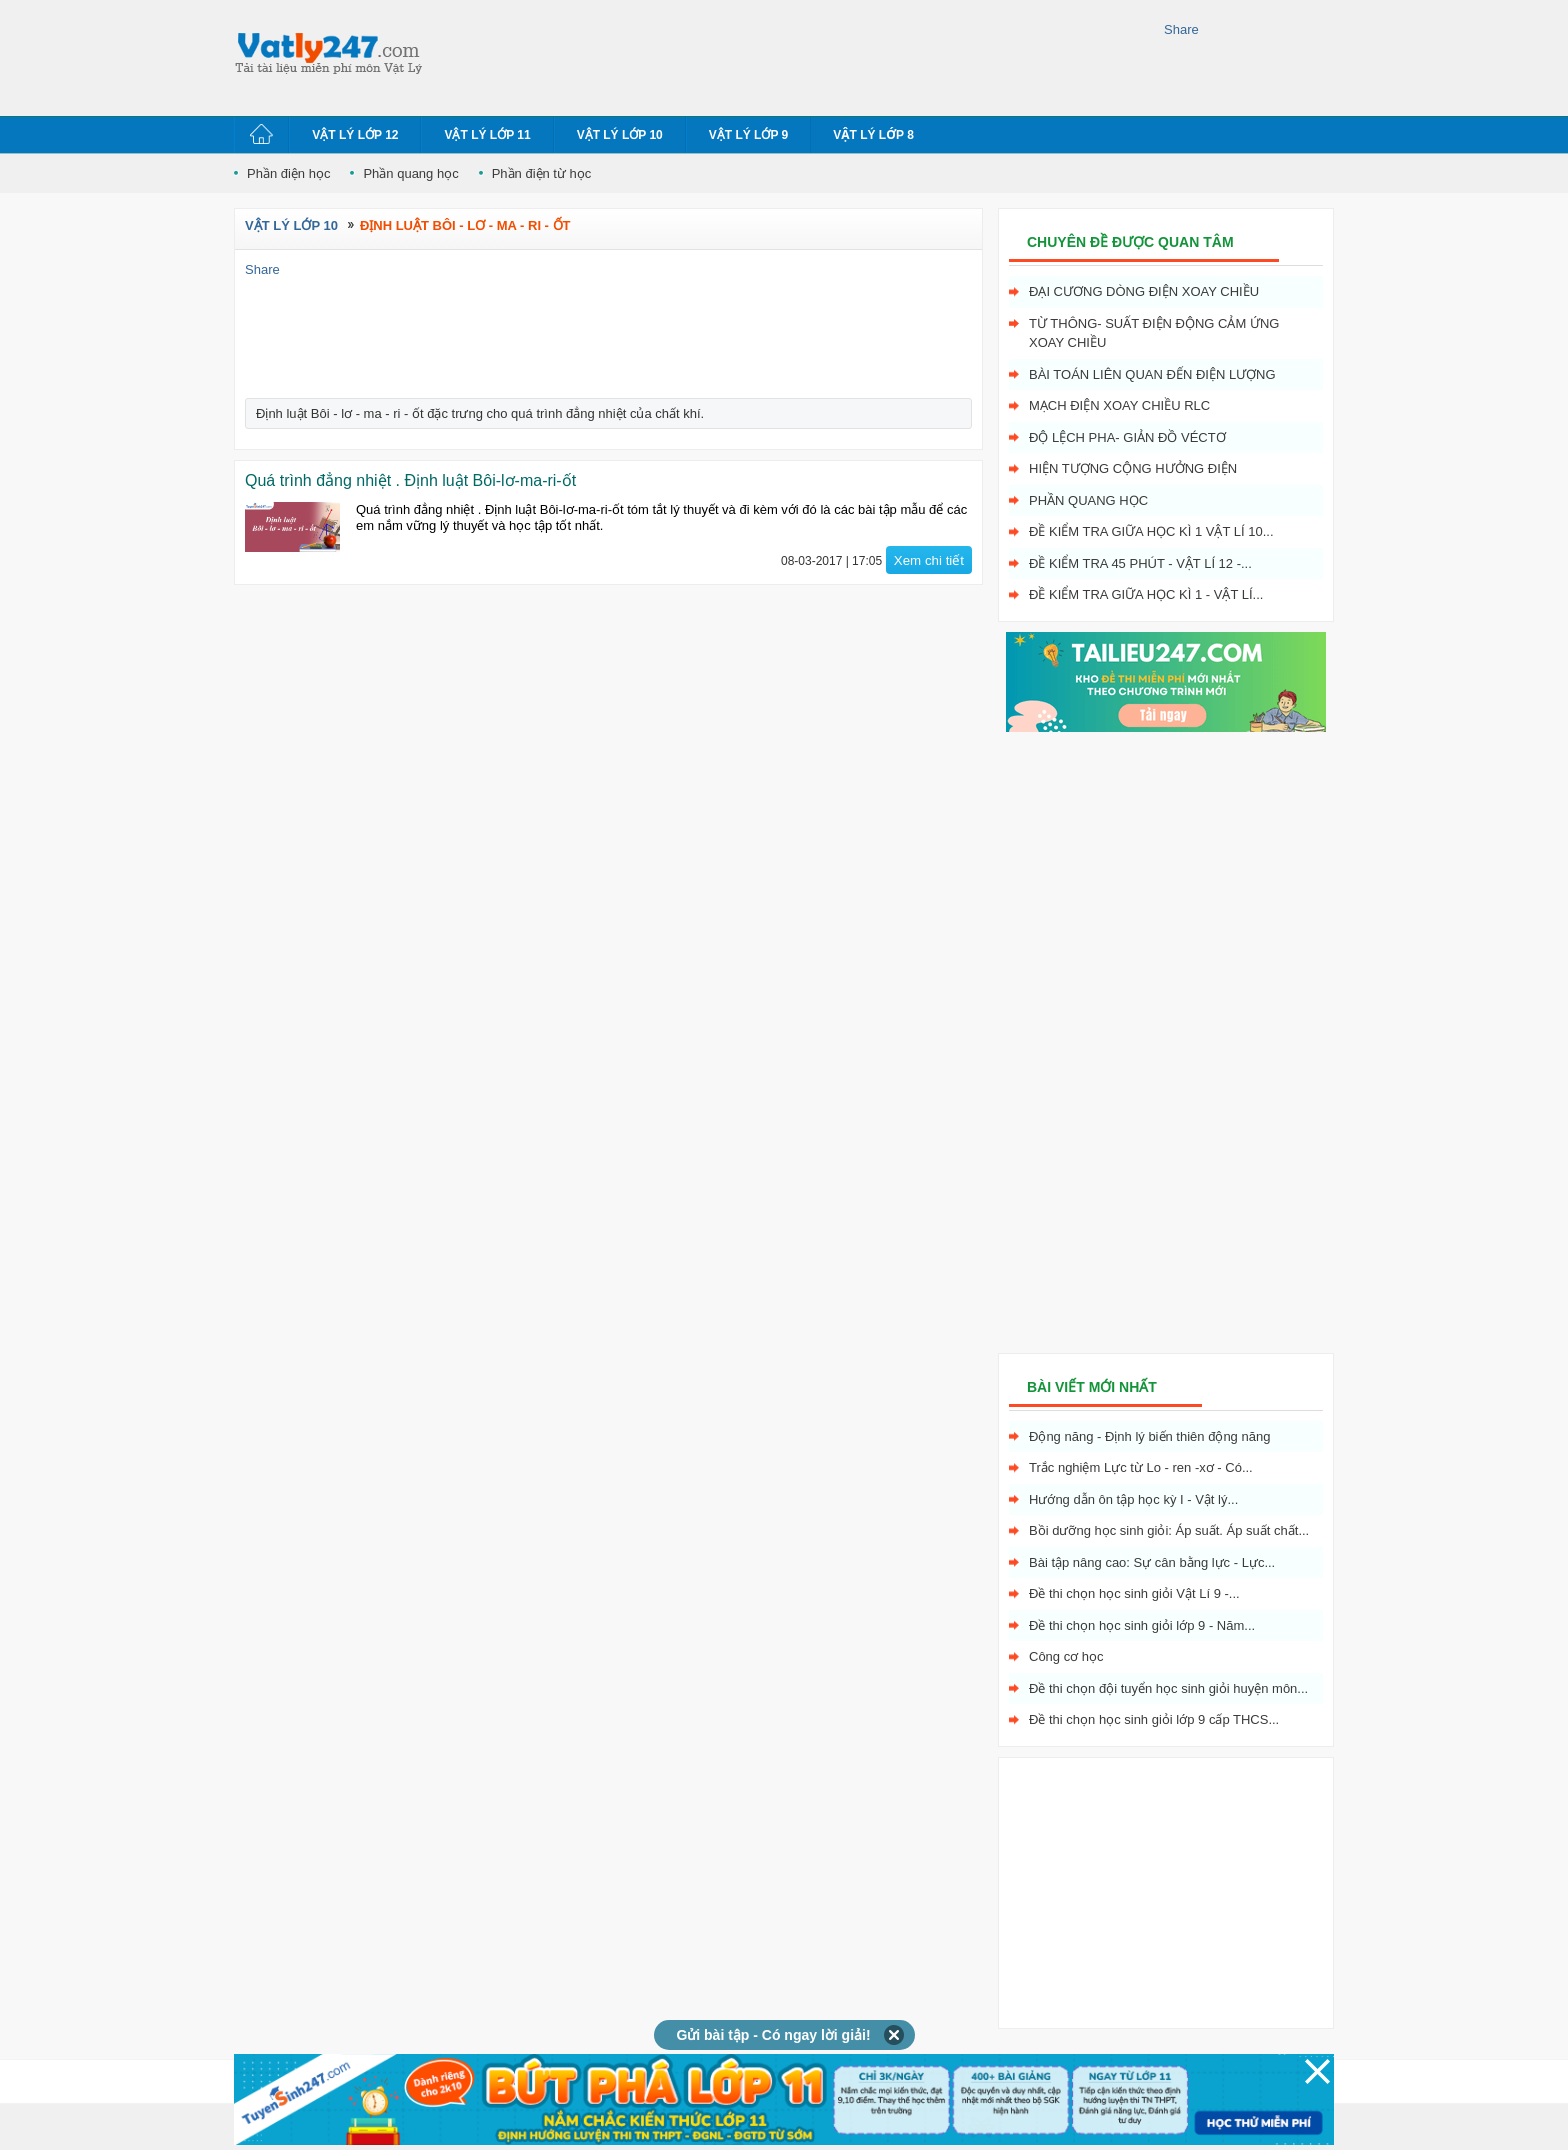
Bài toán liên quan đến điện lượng (1152, 374)
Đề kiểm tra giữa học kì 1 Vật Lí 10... (1151, 531)
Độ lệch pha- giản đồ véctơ (1127, 437)
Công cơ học (1066, 1656)
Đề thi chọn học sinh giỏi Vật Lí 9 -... (1134, 1593)
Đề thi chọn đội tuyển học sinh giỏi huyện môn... (1168, 1688)
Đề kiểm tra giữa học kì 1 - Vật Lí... (1146, 594)
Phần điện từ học (542, 173)
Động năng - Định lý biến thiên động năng (1149, 1436)
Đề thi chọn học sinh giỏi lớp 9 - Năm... (1142, 1625)
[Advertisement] (798, 55)
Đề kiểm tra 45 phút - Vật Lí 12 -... (1140, 563)
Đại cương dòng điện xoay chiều (1144, 291)
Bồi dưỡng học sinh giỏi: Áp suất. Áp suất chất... (1169, 1530)
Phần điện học (288, 173)
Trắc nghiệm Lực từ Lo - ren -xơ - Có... (1141, 1467)
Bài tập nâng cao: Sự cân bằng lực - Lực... (1152, 1562)
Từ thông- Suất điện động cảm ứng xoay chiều (1154, 333)
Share (1181, 29)
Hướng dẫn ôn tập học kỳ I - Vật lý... (1133, 1499)
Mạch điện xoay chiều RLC (1119, 405)
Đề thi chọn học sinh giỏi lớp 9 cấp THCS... (1154, 1719)
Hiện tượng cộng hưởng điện (1133, 468)
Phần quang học (410, 173)
